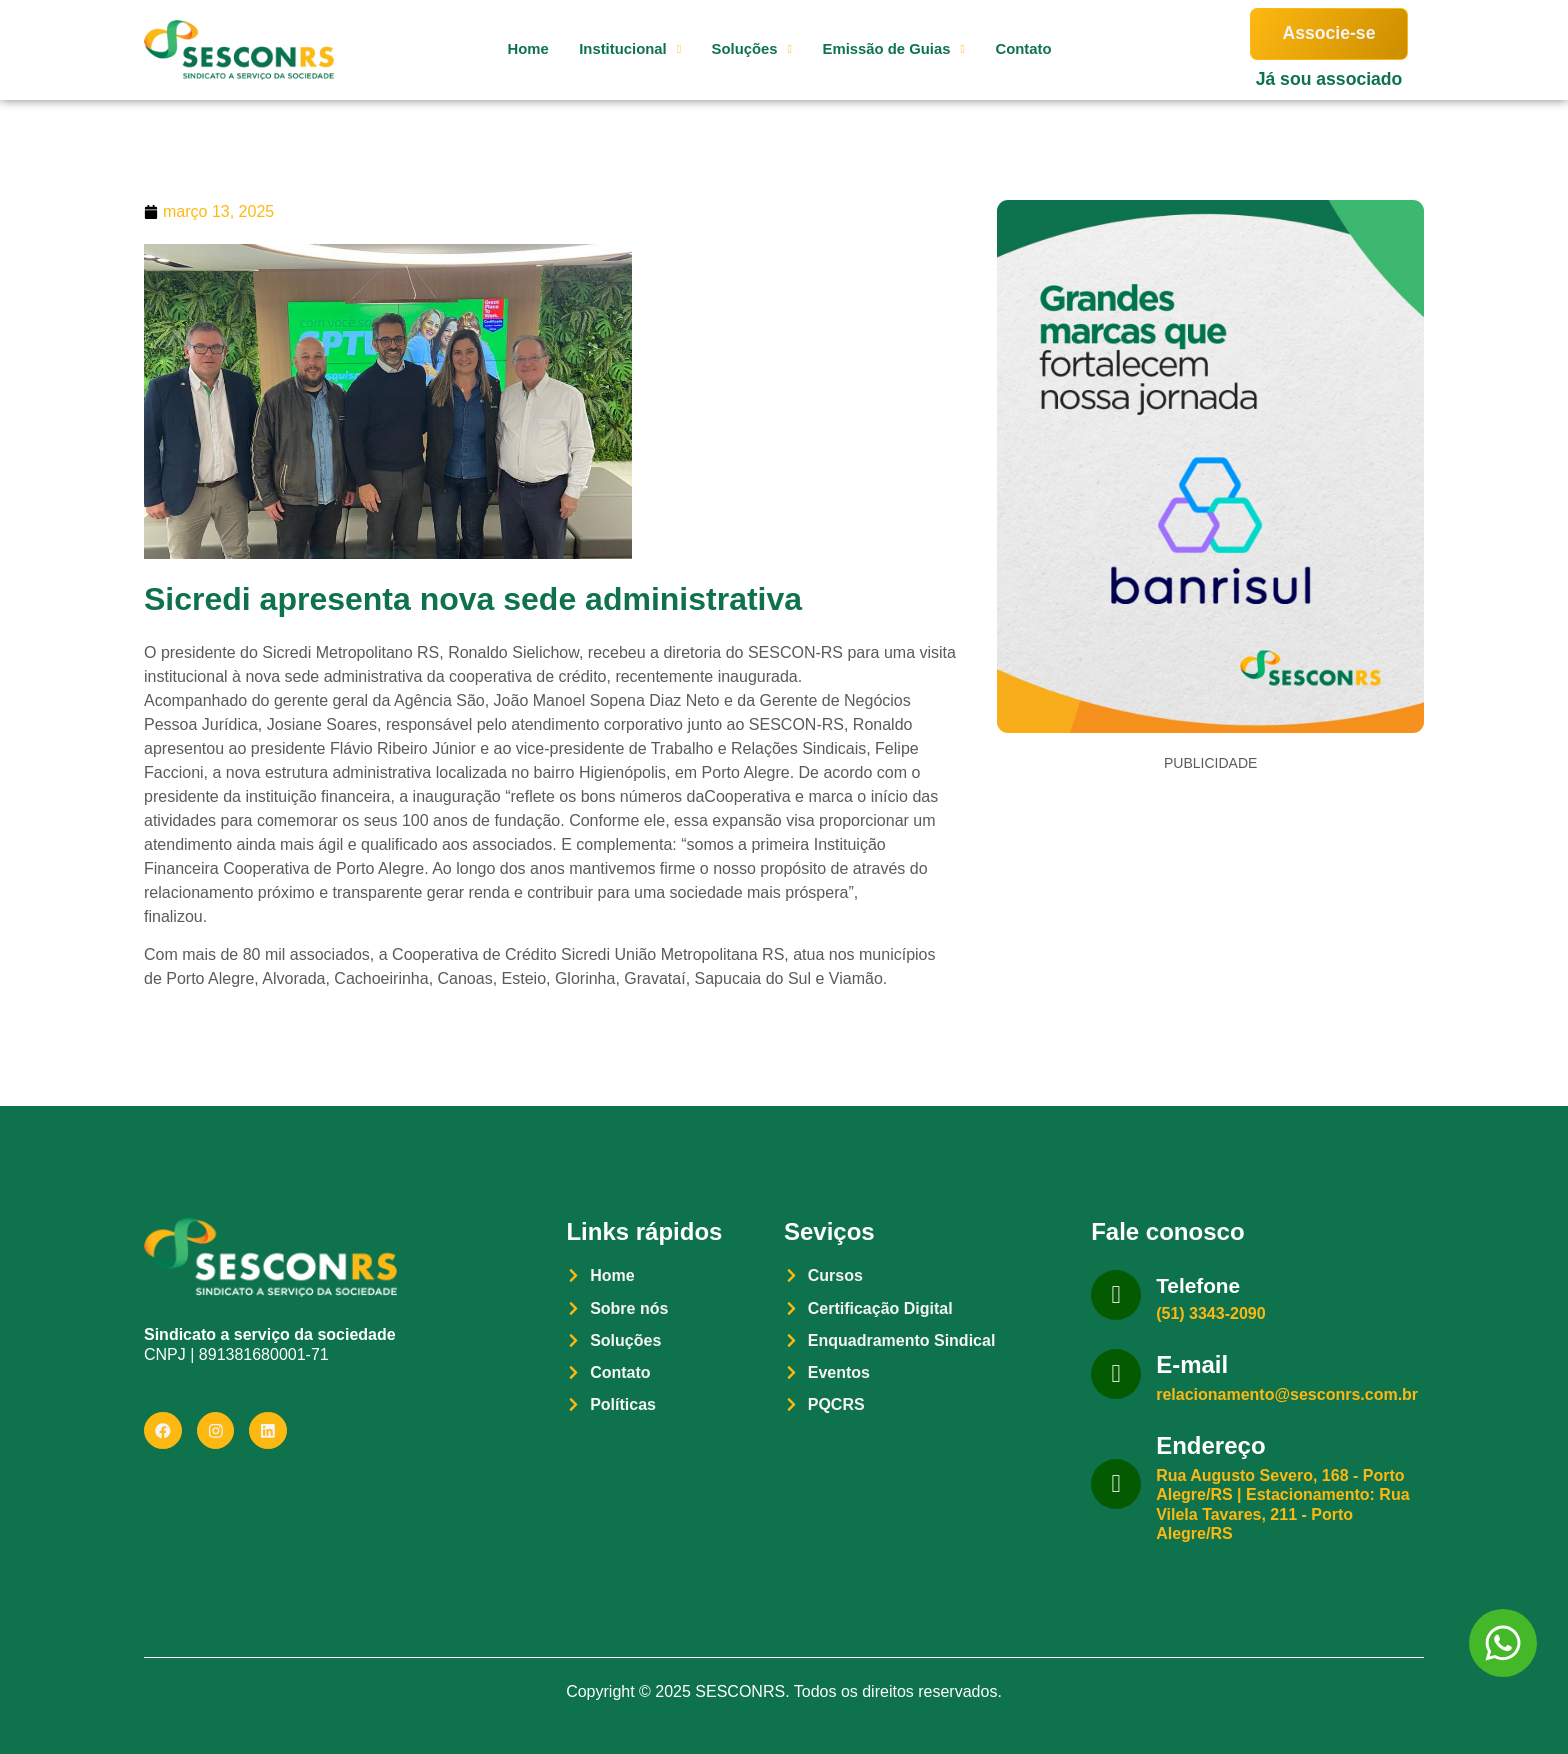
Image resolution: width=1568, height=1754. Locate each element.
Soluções (738, 49)
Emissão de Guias (889, 49)
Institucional (609, 49)
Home (500, 49)
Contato (1027, 49)
